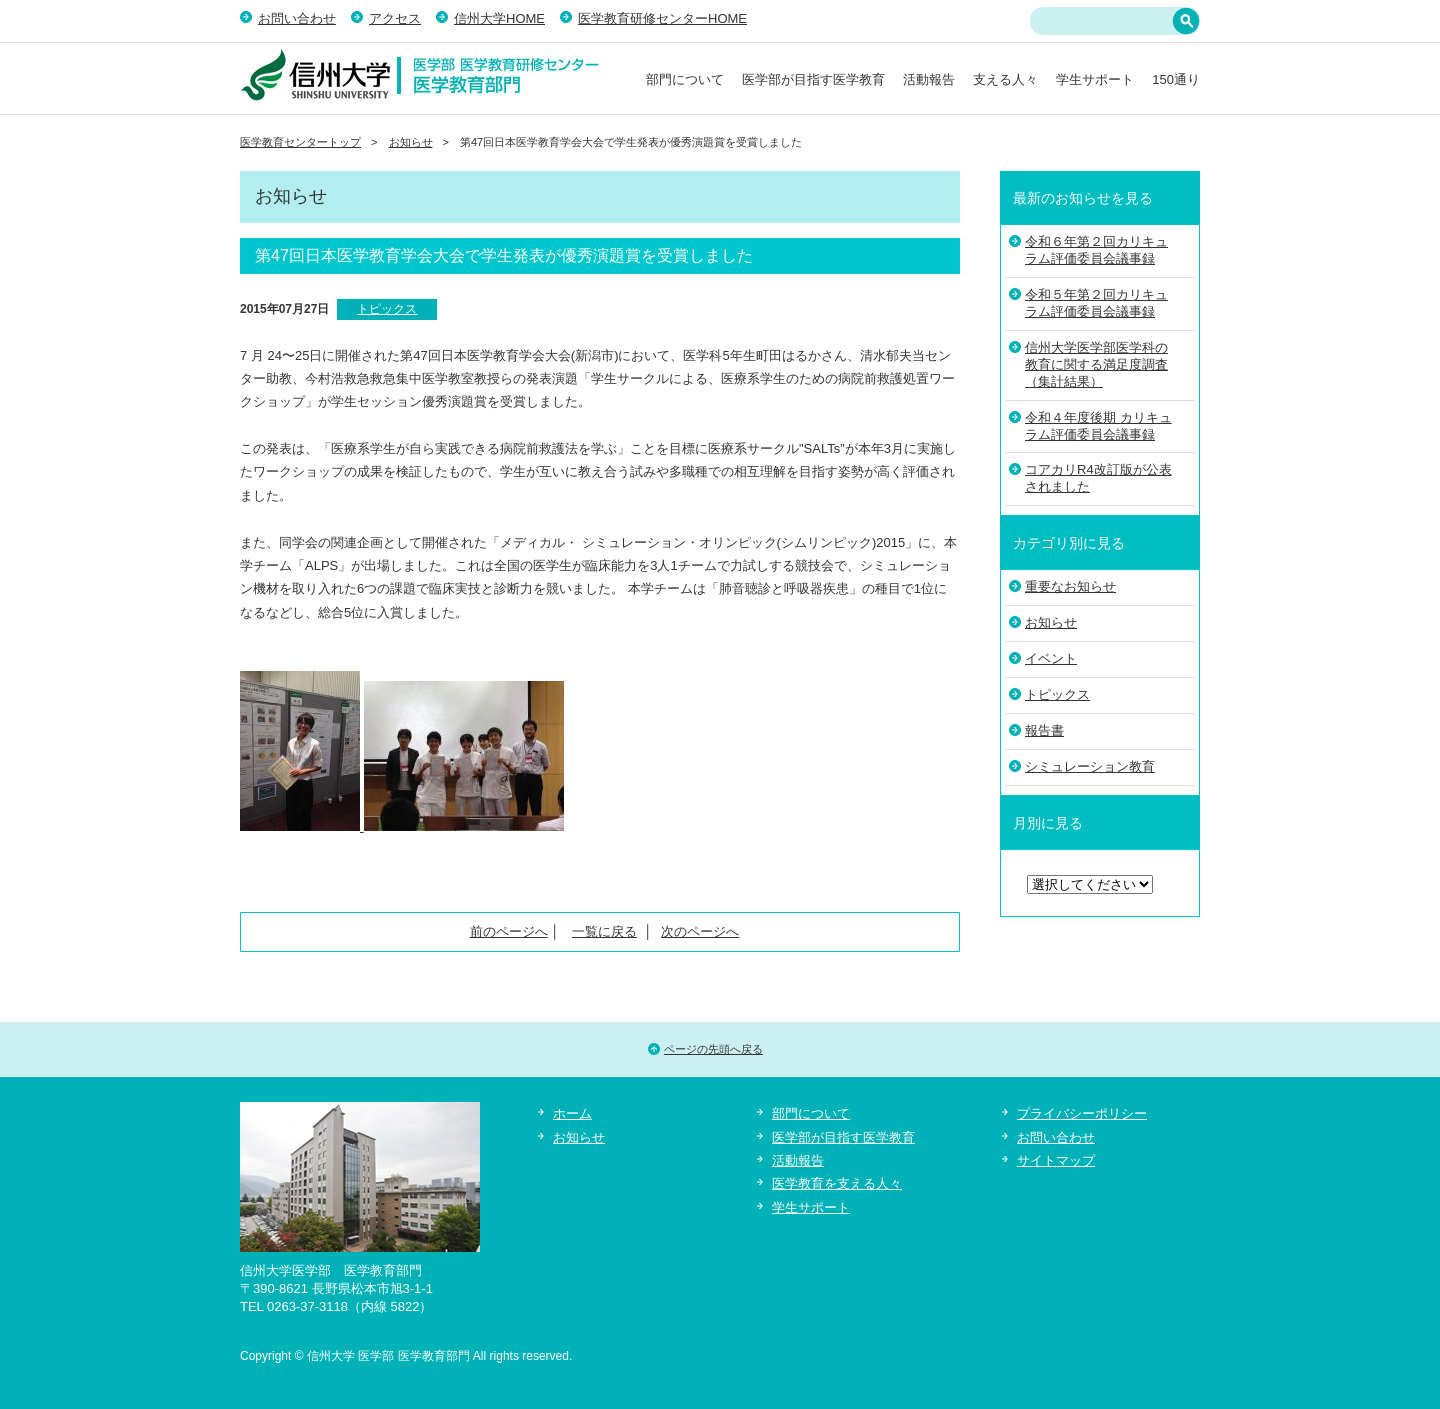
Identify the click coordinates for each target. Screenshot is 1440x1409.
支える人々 (1005, 79)
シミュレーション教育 (1090, 766)
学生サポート (1095, 79)
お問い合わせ (297, 18)
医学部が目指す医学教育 (813, 79)
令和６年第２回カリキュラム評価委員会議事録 (1096, 250)
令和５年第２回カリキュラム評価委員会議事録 (1096, 303)
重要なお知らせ (1070, 586)
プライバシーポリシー (1082, 1113)
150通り (1176, 79)
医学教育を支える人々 (837, 1183)
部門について (685, 79)
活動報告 (929, 79)
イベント (1051, 658)
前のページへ (509, 931)
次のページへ (700, 931)
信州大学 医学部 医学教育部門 (420, 74)
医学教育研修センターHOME (662, 18)
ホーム (572, 1113)
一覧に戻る (604, 931)
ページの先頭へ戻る (713, 1049)
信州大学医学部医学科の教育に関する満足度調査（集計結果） (1096, 364)
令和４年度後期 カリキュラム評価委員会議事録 (1098, 426)
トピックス (387, 309)
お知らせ (411, 142)
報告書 (1044, 730)
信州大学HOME (499, 18)
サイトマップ (1056, 1160)
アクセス (395, 18)
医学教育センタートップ (300, 142)
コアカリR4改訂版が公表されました (1098, 478)
